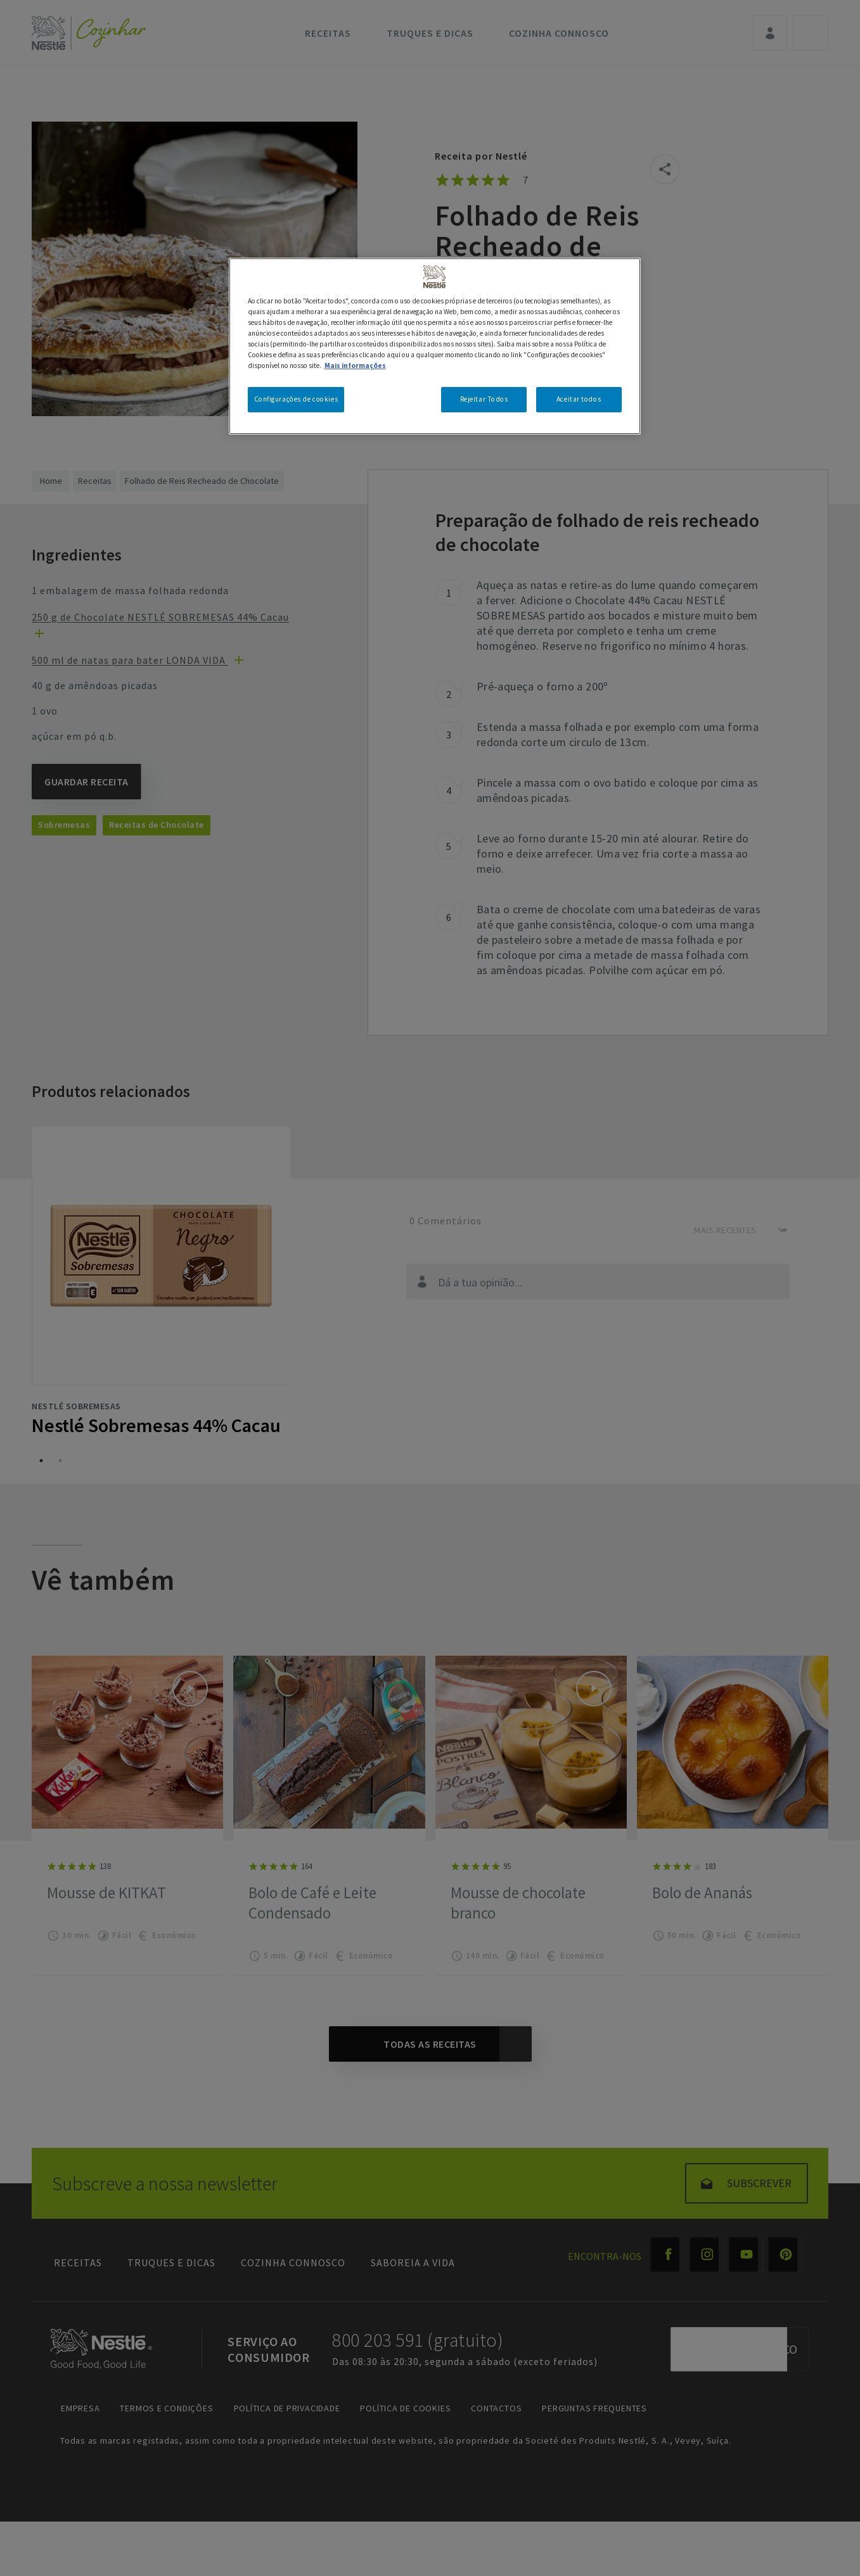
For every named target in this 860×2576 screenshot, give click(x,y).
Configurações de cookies (296, 399)
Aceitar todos (578, 399)
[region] (435, 346)
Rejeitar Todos (484, 399)
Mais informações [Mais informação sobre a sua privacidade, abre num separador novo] (355, 365)
